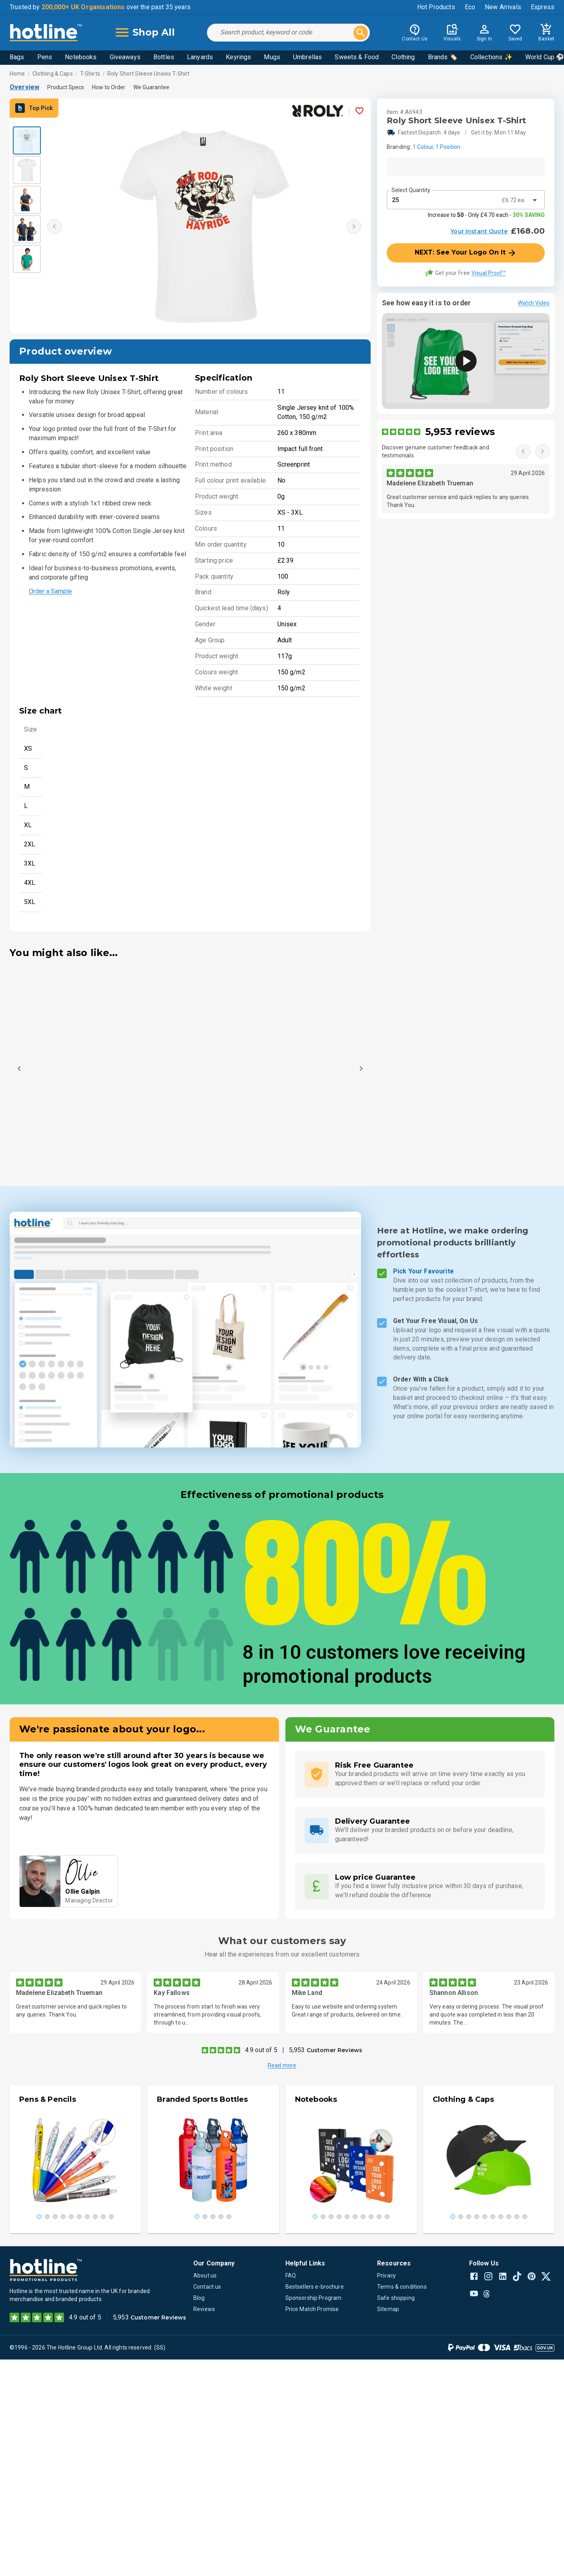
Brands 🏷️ (443, 57)
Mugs (272, 57)
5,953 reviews (460, 431)
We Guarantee (151, 87)
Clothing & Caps (52, 73)
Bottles (163, 57)
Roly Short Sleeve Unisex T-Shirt (148, 73)
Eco (470, 7)
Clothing (403, 57)
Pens (44, 57)
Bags (17, 57)
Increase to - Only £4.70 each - (486, 215)
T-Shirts (90, 73)
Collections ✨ (491, 57)
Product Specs (65, 87)
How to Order (108, 87)
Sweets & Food (357, 57)
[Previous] (19, 1068)
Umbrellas (307, 57)
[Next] (361, 1068)
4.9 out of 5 (261, 2050)
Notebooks (80, 57)
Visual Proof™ (489, 273)
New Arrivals (503, 7)
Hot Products (436, 7)
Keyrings (238, 57)
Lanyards (200, 57)
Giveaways (125, 57)
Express (542, 7)
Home (17, 73)
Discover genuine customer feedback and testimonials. (435, 451)
